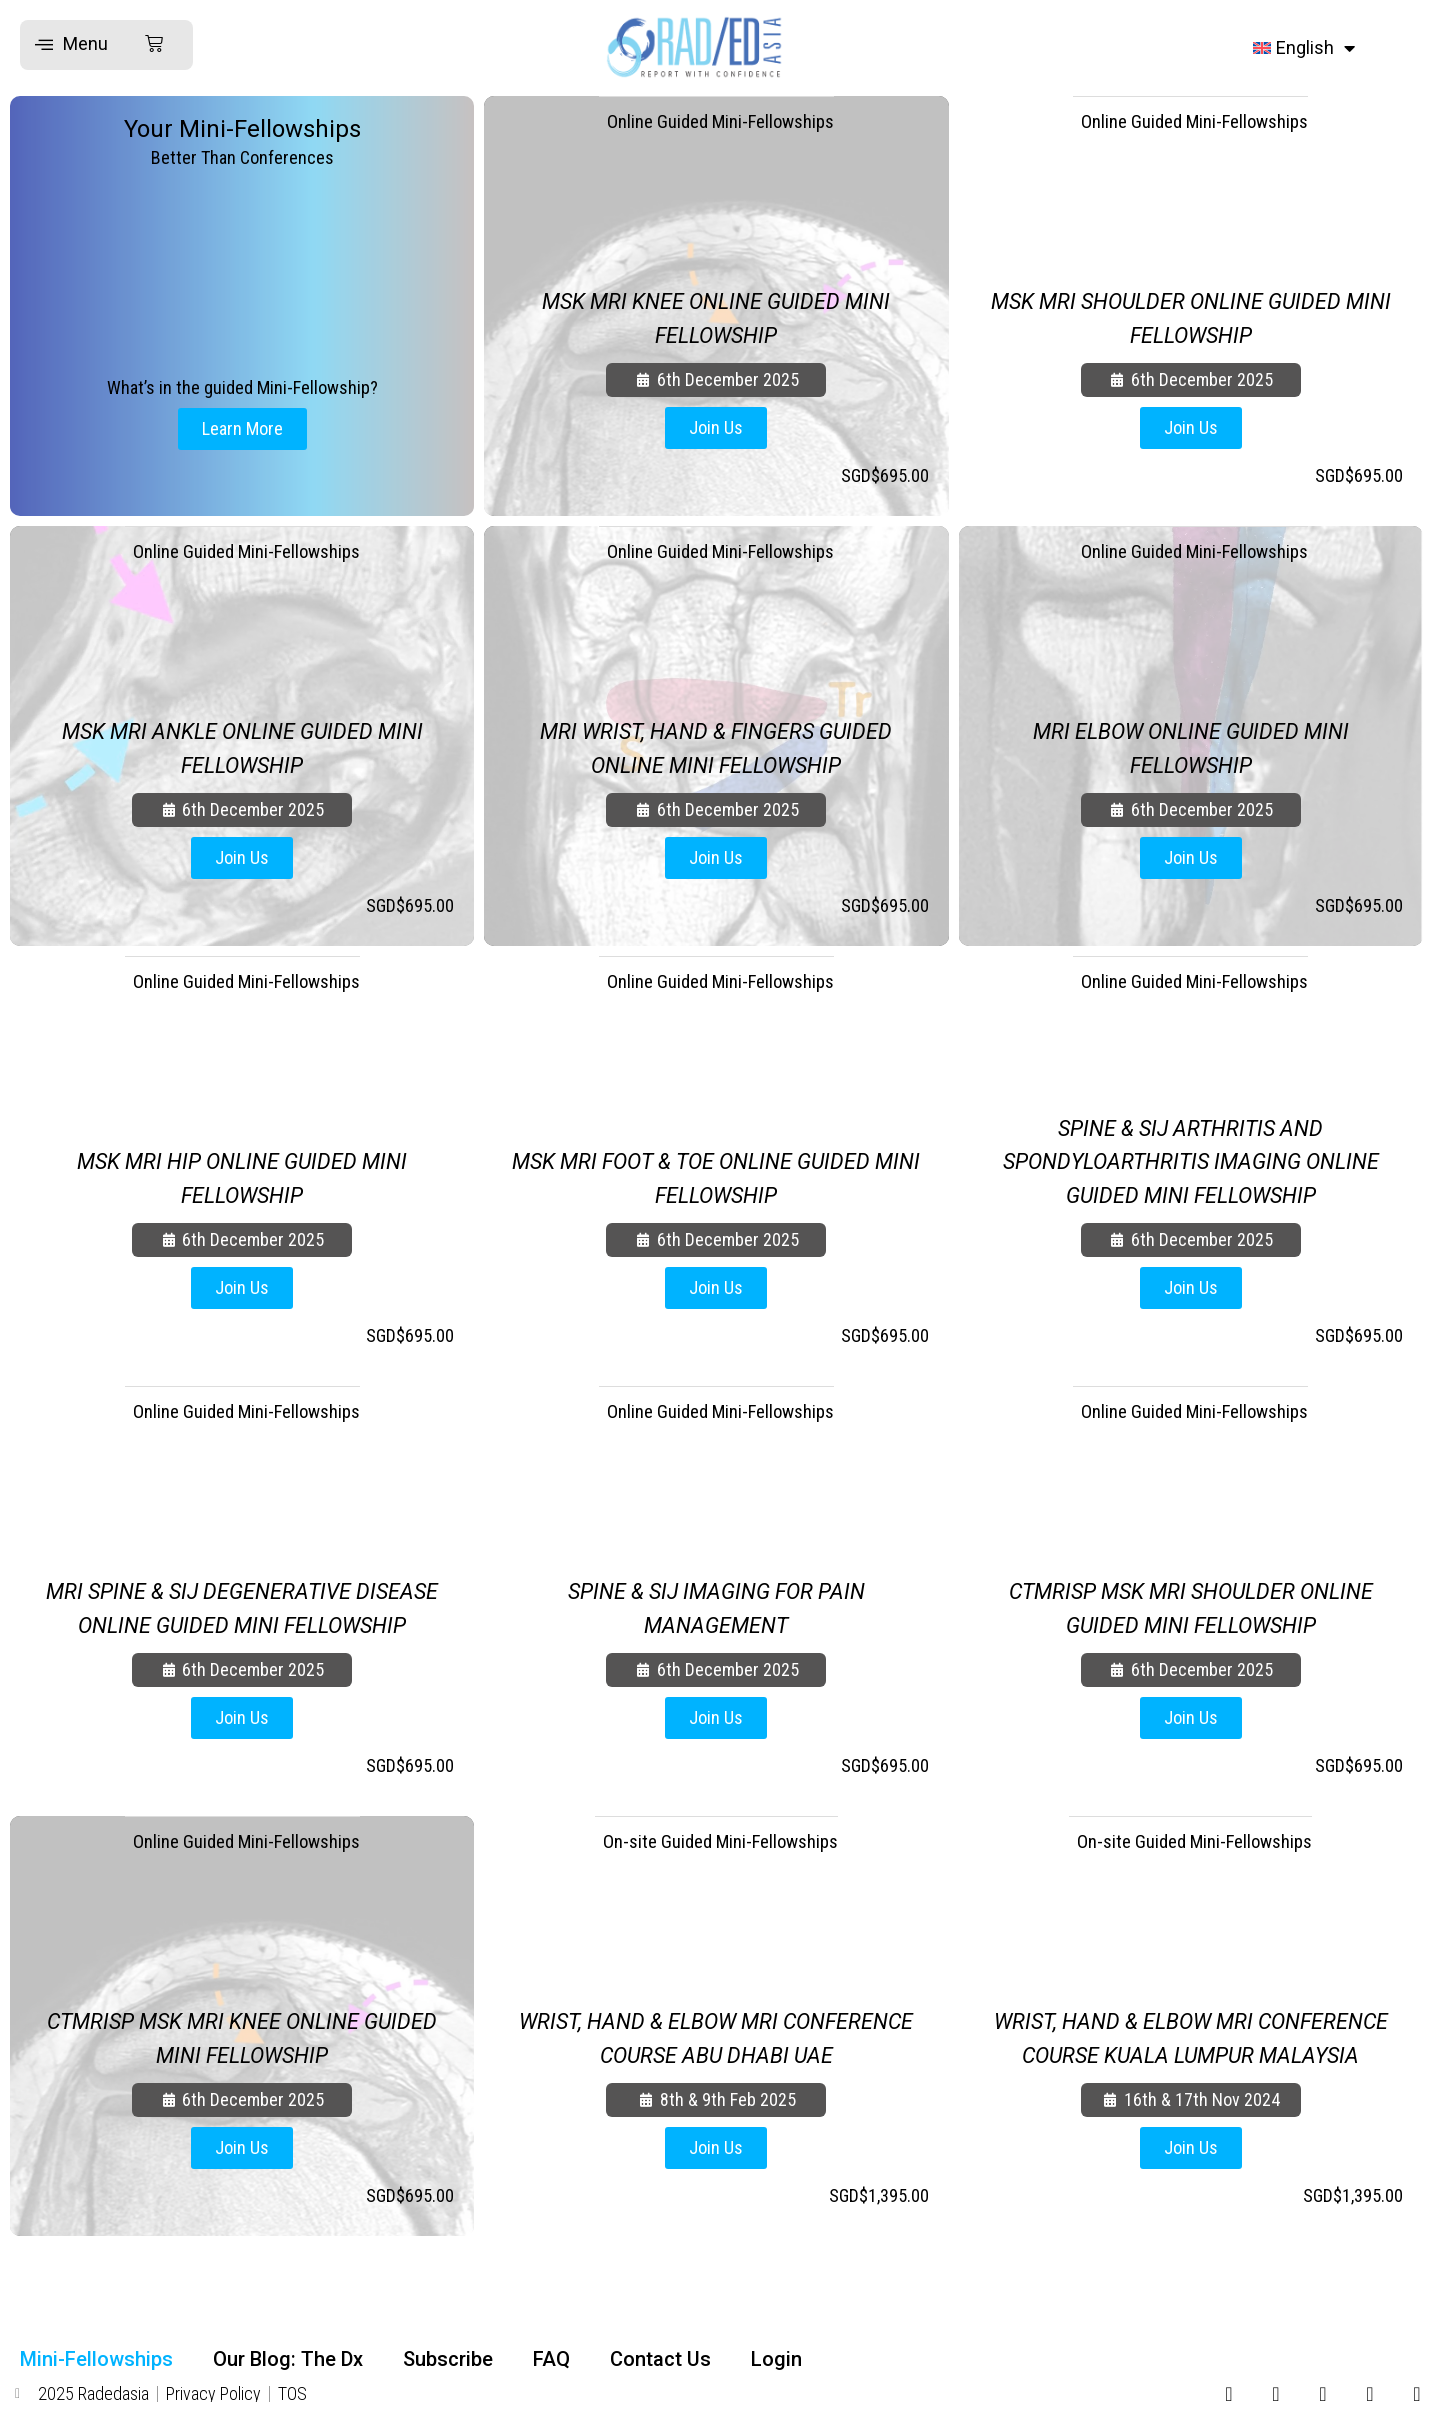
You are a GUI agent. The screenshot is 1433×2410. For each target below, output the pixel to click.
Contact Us (660, 2359)
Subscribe (448, 2359)
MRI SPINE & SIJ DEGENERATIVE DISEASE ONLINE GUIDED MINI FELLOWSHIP (242, 1591)
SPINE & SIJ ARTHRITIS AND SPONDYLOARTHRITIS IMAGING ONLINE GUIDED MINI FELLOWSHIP (1190, 1161)
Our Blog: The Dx (288, 2359)
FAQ (551, 2359)
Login (776, 2359)
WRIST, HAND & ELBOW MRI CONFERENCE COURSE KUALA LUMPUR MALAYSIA (1190, 2021)
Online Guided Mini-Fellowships (720, 123)
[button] (99, 45)
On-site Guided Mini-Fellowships (720, 1843)
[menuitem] (1304, 47)
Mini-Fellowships (96, 2359)
